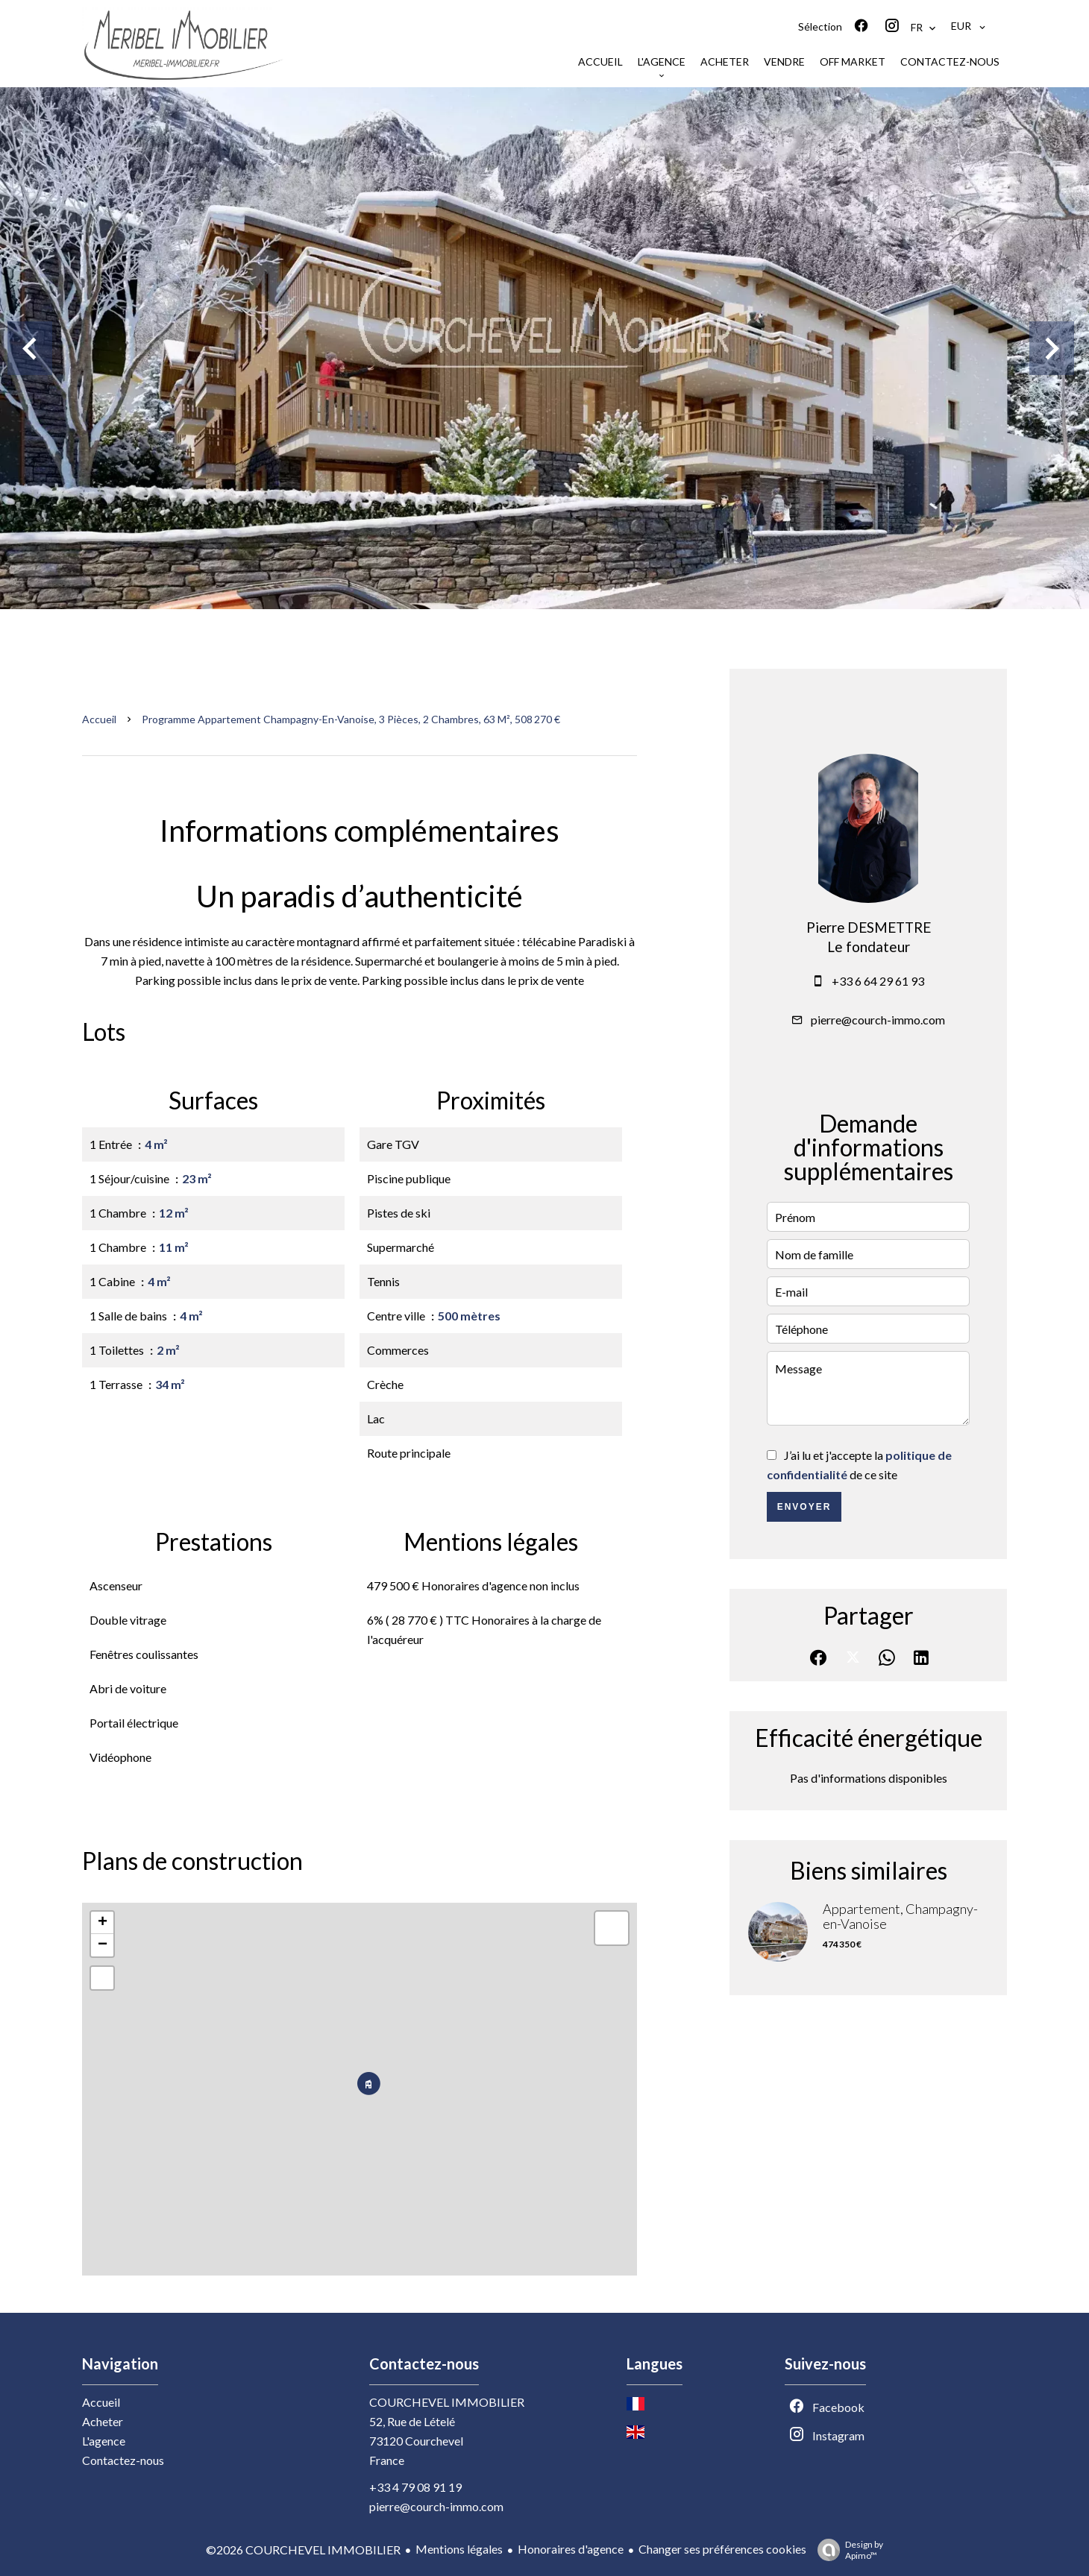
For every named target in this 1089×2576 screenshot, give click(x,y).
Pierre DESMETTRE (868, 927)
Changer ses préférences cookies (722, 2549)
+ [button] (102, 1923)
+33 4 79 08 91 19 (415, 2487)
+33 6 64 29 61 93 (878, 981)
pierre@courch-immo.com (878, 1020)
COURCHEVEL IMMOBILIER (446, 2402)
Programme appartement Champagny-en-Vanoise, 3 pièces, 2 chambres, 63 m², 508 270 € (351, 719)
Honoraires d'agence (571, 2549)
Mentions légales (459, 2549)
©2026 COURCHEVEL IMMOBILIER (303, 2549)
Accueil (99, 719)
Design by (846, 2550)
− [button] (102, 1945)
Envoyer (804, 1507)
